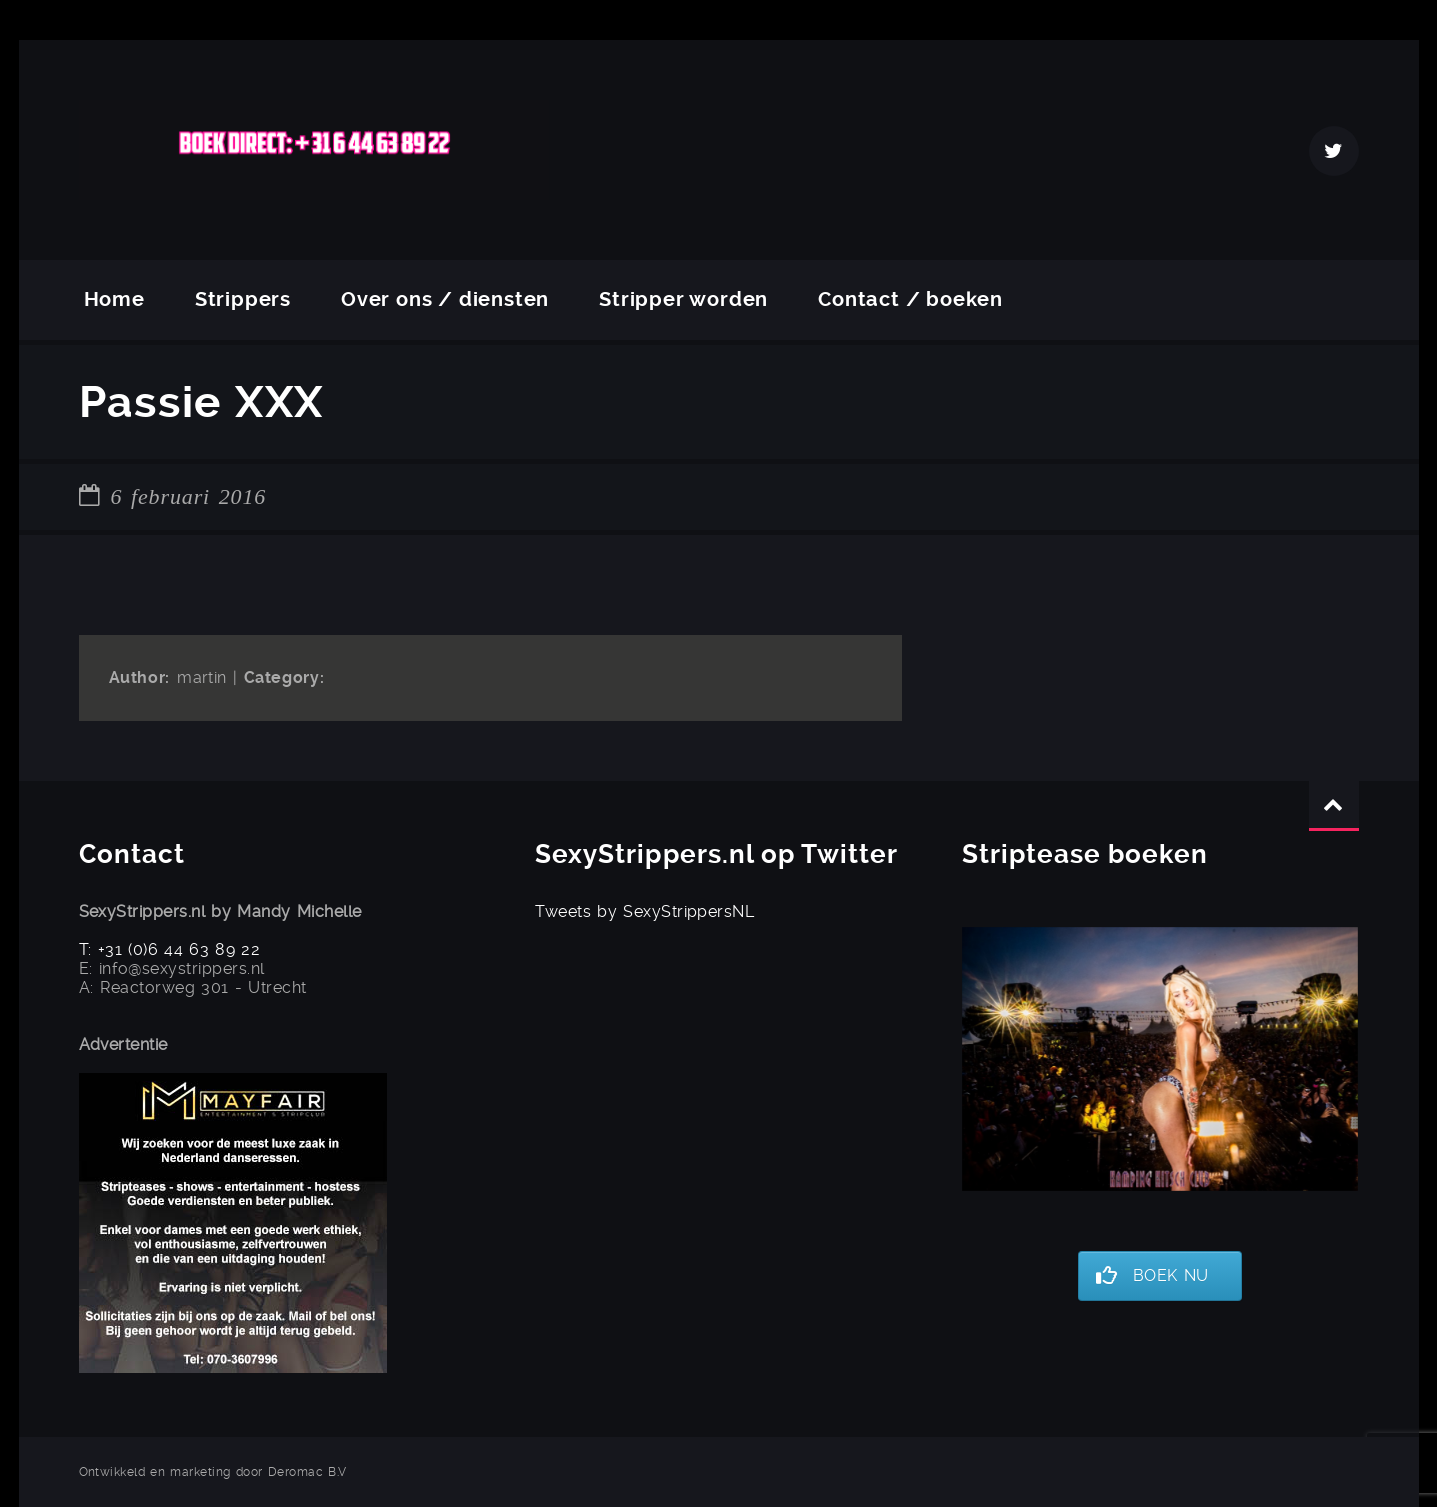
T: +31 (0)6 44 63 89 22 (170, 949)
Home (114, 299)
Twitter (1334, 151)
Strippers (243, 299)
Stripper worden (683, 299)
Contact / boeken (910, 299)
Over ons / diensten (445, 299)
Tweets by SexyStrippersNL (644, 911)
